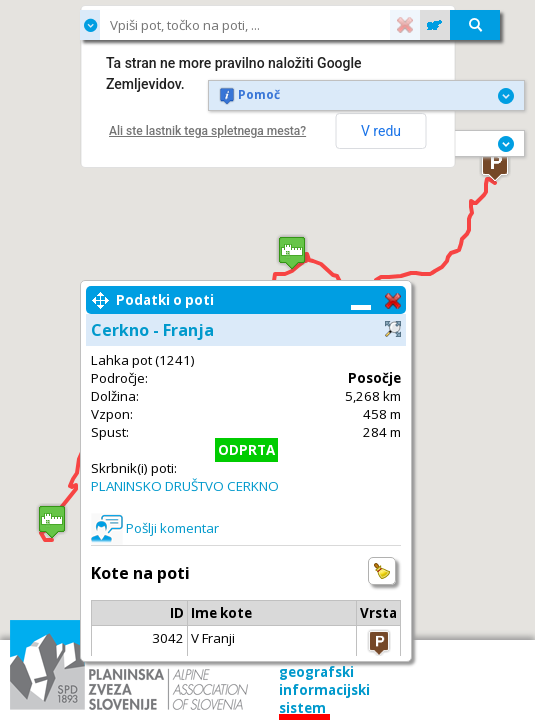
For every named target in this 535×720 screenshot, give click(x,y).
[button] (495, 164)
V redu (381, 131)
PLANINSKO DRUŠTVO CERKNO (185, 486)
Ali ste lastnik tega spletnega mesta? (207, 131)
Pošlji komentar (172, 528)
